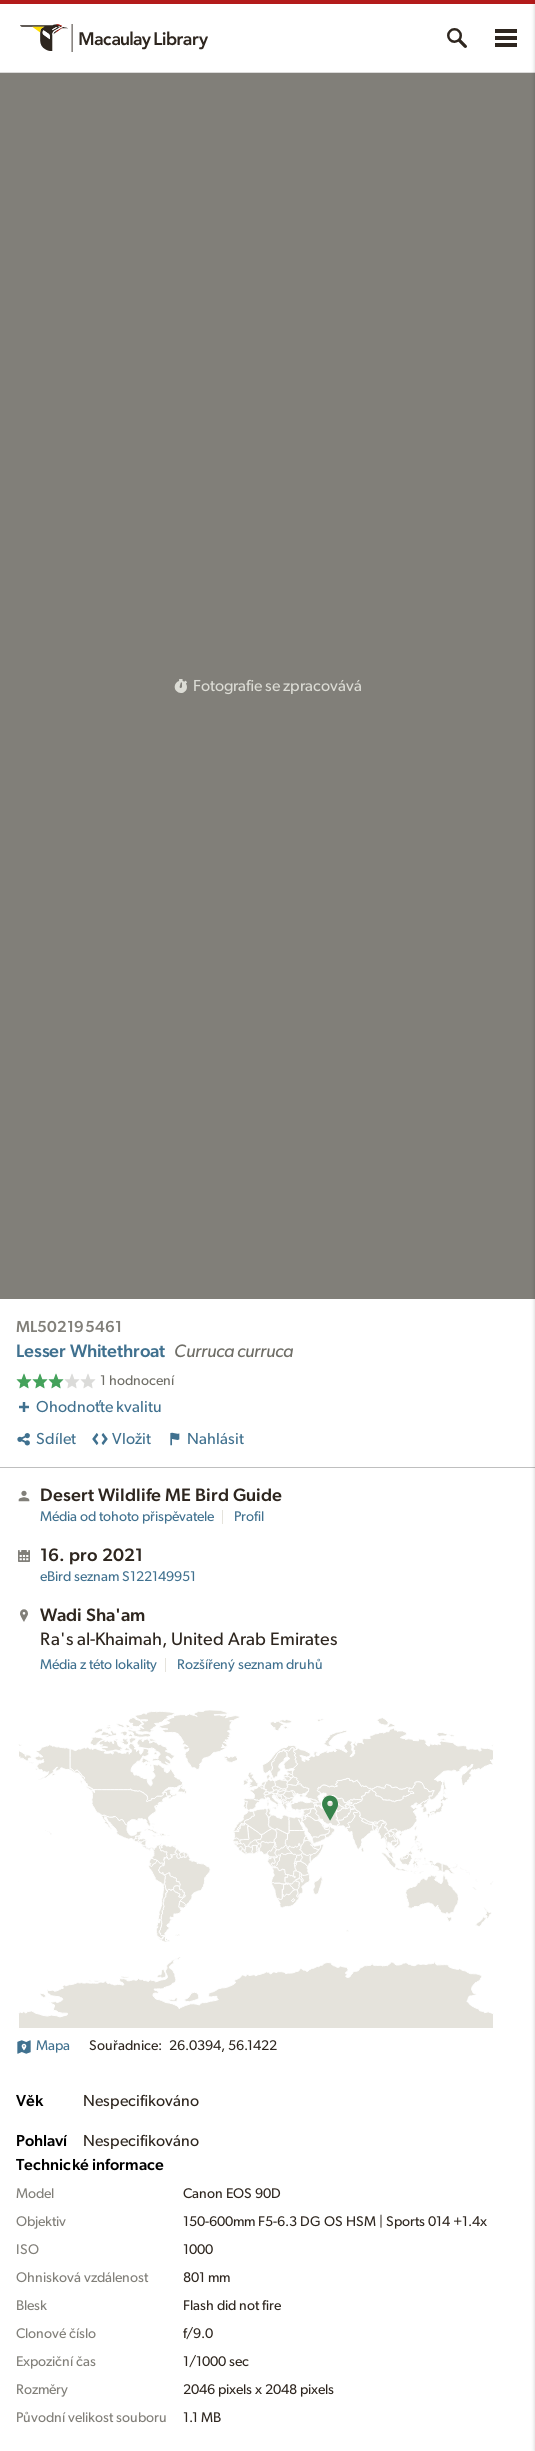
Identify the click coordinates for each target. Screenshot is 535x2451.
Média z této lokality (98, 1665)
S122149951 (118, 1577)
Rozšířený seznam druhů (250, 1665)
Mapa (43, 2046)
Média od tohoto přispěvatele (127, 1517)
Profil (249, 1517)
